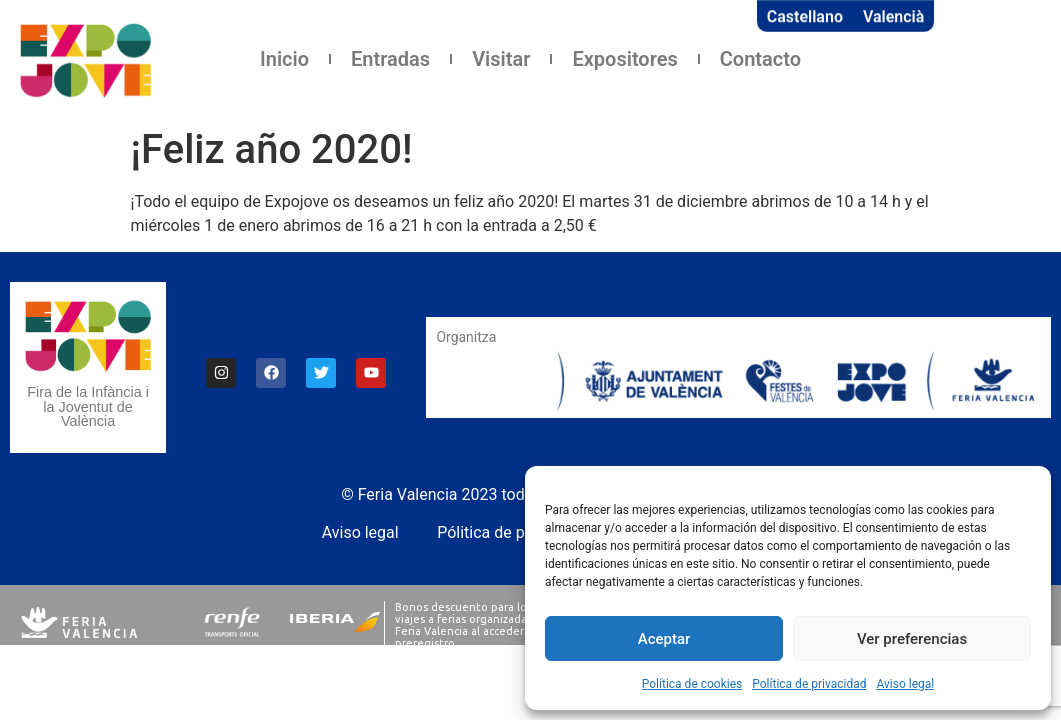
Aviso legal (905, 684)
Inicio (284, 59)
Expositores (624, 59)
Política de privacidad (809, 684)
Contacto (760, 59)
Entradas (390, 59)
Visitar (501, 59)
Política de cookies (692, 684)
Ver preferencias (912, 639)
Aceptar (664, 639)
